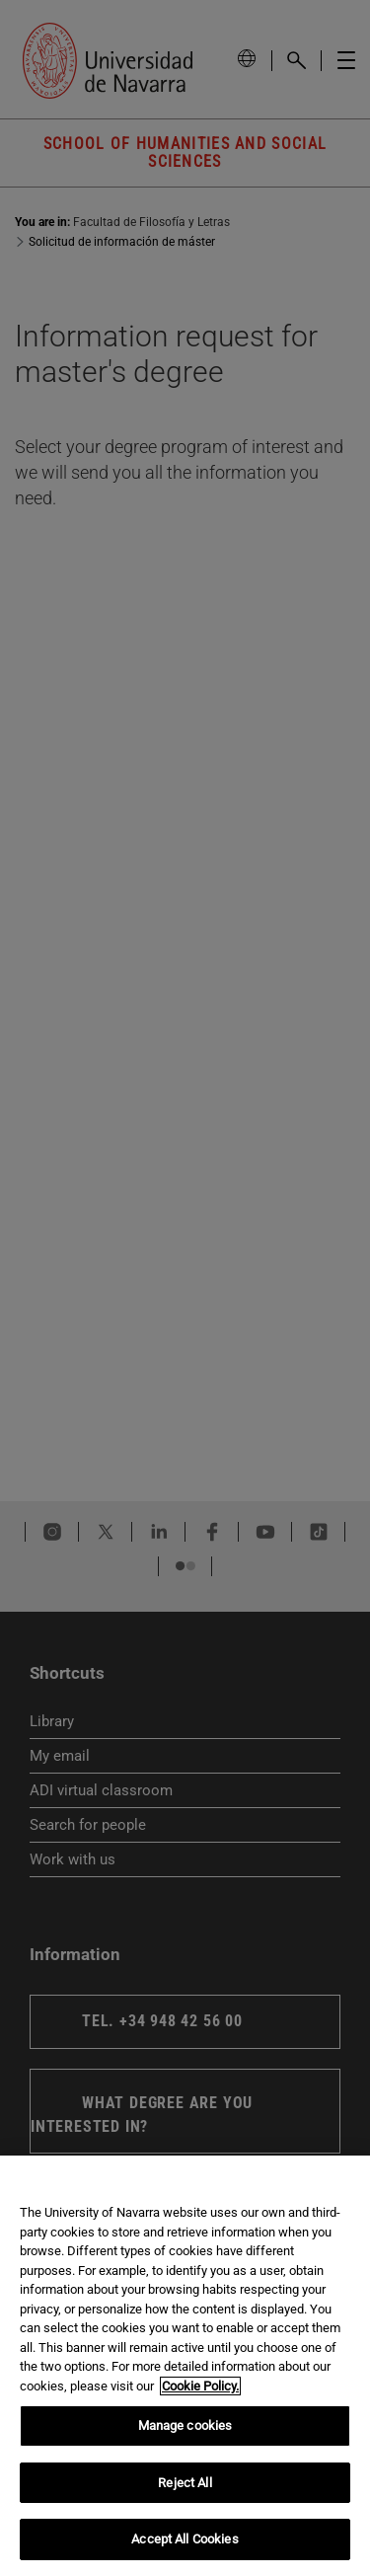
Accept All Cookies (184, 2539)
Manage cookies (185, 2425)
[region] (185, 2366)
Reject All (184, 2482)
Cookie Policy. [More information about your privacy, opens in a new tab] (200, 2386)
